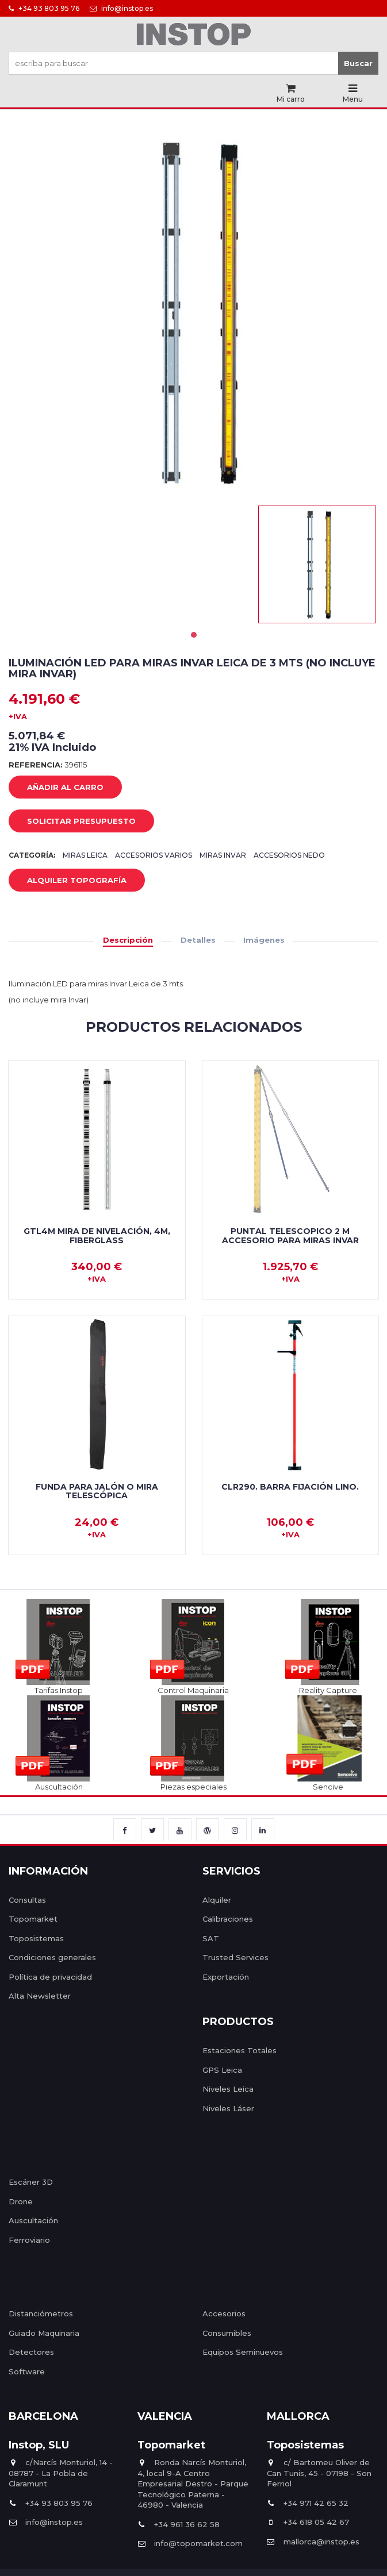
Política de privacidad (50, 1976)
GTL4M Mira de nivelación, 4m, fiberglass (97, 1235)
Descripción (128, 939)
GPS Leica (222, 2069)
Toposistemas (36, 1938)
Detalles (198, 939)
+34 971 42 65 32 (307, 2503)
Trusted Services (235, 1957)
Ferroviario (29, 2240)
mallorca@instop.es (313, 2541)
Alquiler (216, 1899)
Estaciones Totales (239, 2050)
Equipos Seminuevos (242, 2352)
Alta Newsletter (40, 1995)
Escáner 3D (31, 2181)
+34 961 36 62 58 (178, 2524)
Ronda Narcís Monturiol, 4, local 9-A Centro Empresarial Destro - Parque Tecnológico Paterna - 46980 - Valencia (192, 2483)
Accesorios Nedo (289, 855)
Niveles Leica (228, 2088)
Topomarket (33, 1918)
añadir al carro (57, 788)
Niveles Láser (228, 2108)
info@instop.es (121, 8)
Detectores (31, 2352)
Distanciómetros (41, 2313)
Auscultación (33, 2220)
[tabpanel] (317, 564)
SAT (210, 1938)
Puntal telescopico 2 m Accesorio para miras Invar (290, 1235)
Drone (21, 2201)
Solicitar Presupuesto (73, 821)
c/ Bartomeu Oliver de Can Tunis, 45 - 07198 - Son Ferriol (319, 2473)
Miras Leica (85, 855)
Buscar (358, 63)
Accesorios (224, 2313)
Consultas (27, 1899)
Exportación (225, 1976)
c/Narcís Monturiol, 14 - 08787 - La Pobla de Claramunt (61, 2473)
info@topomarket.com (190, 2543)
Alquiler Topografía (68, 881)
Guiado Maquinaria (44, 2333)
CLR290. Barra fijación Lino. (290, 1487)
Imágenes (264, 939)
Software (27, 2371)
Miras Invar (223, 855)
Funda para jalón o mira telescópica (97, 1491)
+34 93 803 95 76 (44, 8)
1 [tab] (194, 635)
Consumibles (226, 2333)
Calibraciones (227, 1918)
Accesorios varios (153, 855)
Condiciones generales (52, 1957)
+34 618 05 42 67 (308, 2522)
